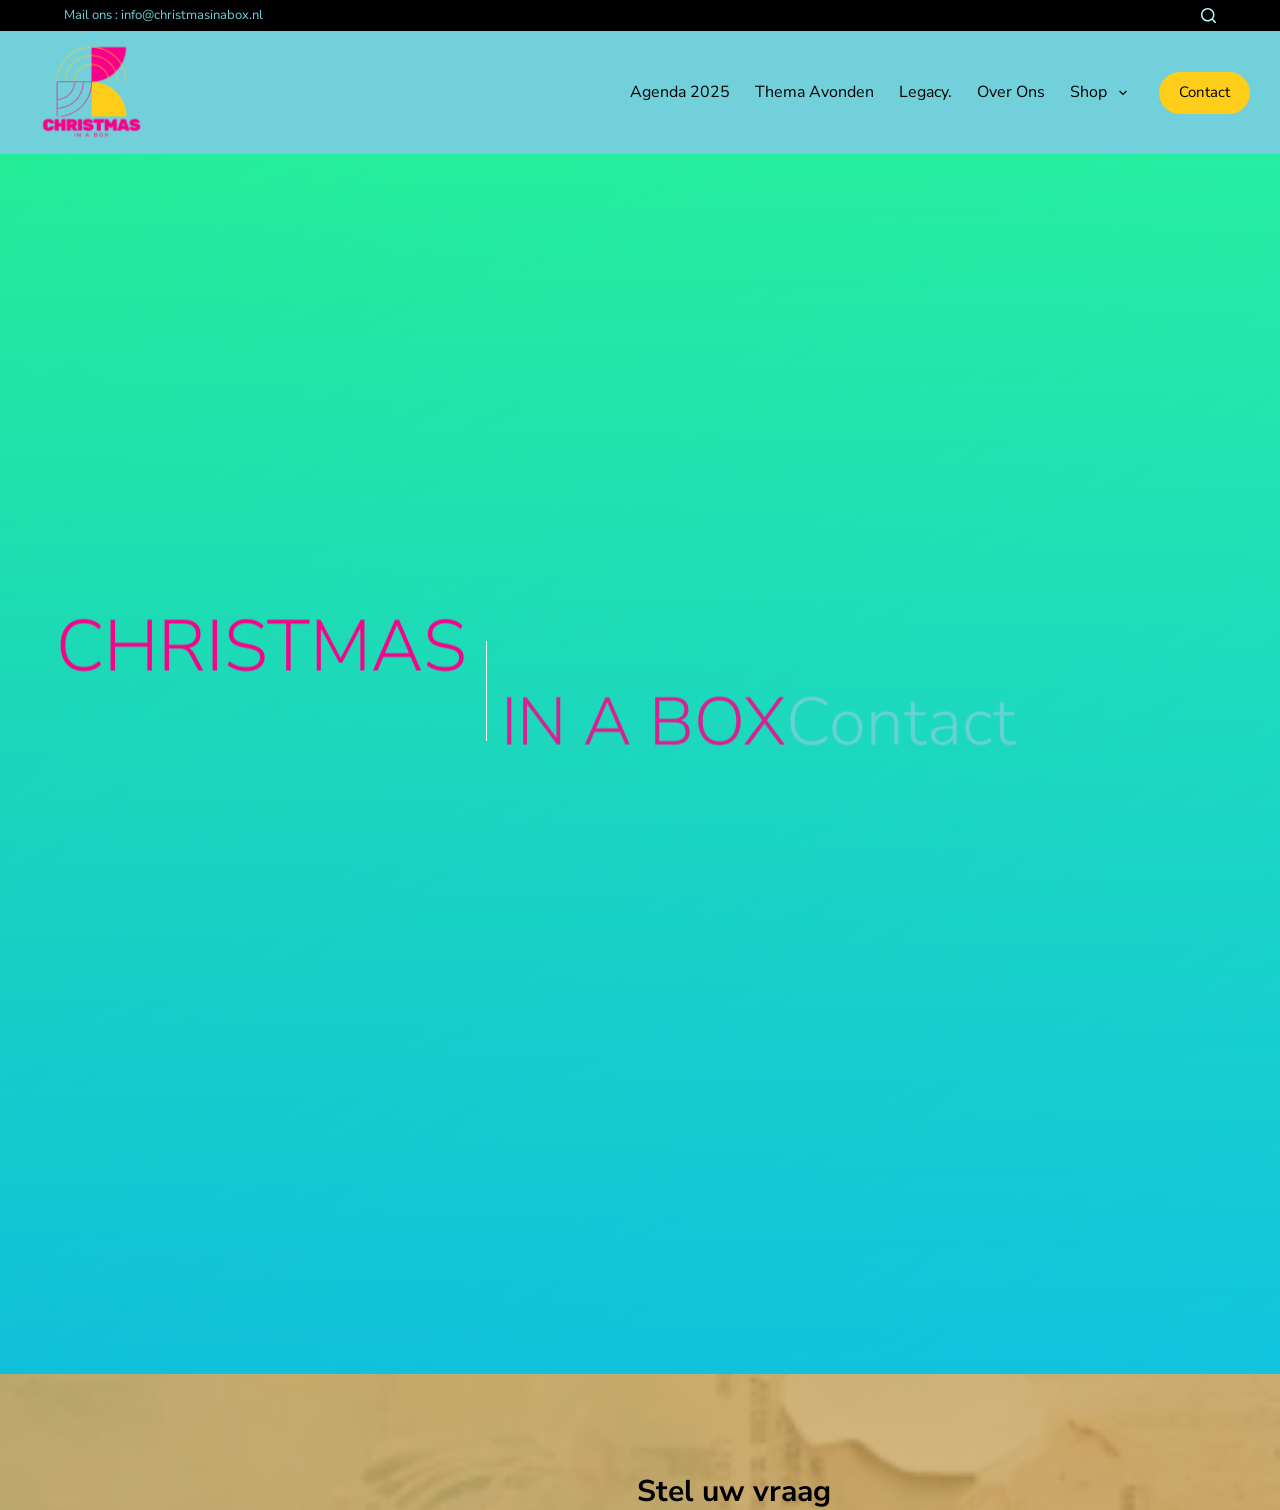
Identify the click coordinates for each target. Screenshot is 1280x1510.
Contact (1204, 92)
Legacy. (925, 92)
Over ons (1011, 92)
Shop (1102, 93)
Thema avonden (814, 92)
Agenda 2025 (680, 92)
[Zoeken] (1208, 15)
